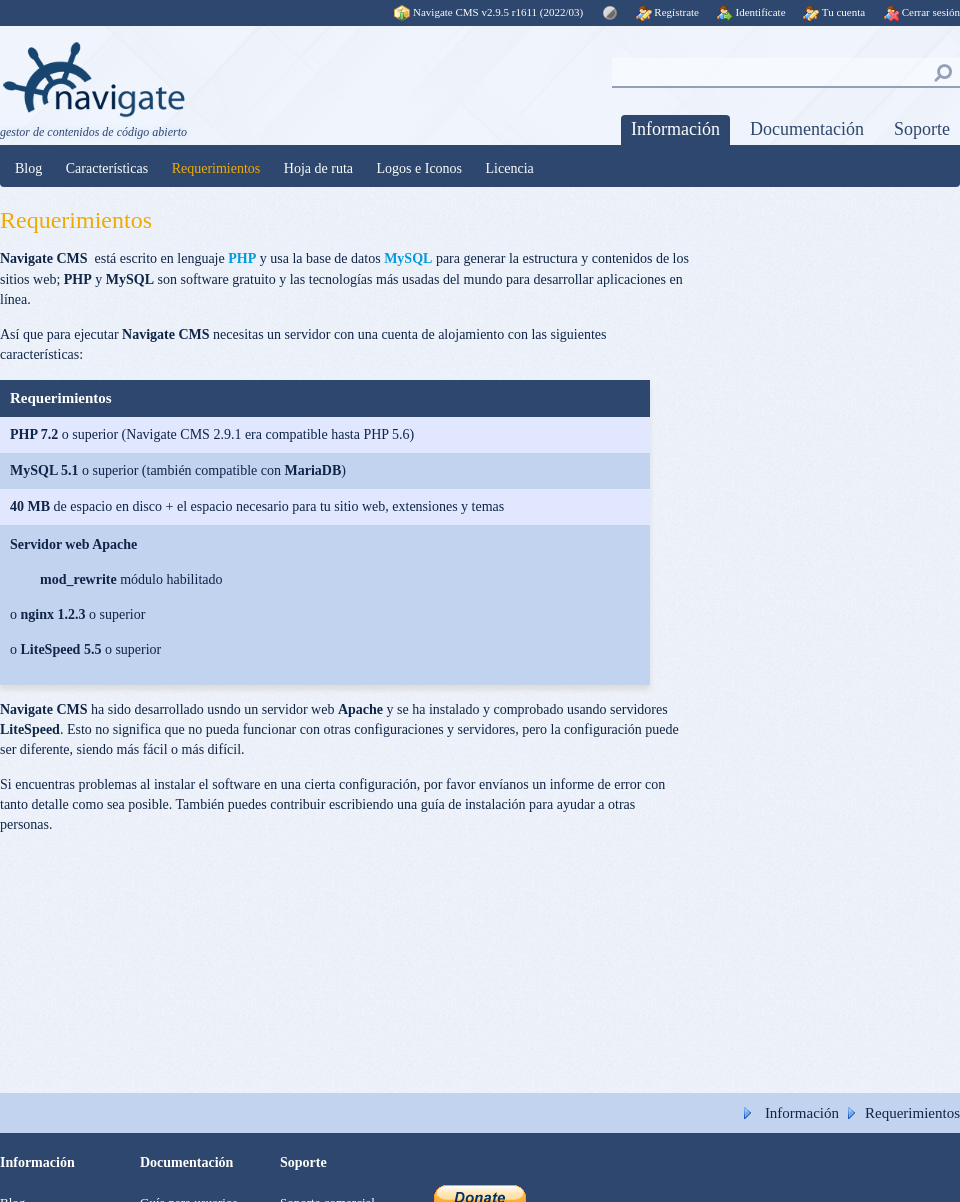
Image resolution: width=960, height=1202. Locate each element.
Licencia (510, 168)
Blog (28, 168)
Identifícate (751, 12)
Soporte (922, 129)
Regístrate (667, 12)
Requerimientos (216, 168)
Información (675, 129)
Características (107, 168)
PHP (242, 258)
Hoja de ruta (318, 168)
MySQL (408, 258)
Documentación (807, 129)
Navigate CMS (490, 12)
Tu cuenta (834, 12)
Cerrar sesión (921, 12)
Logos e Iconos (420, 168)
